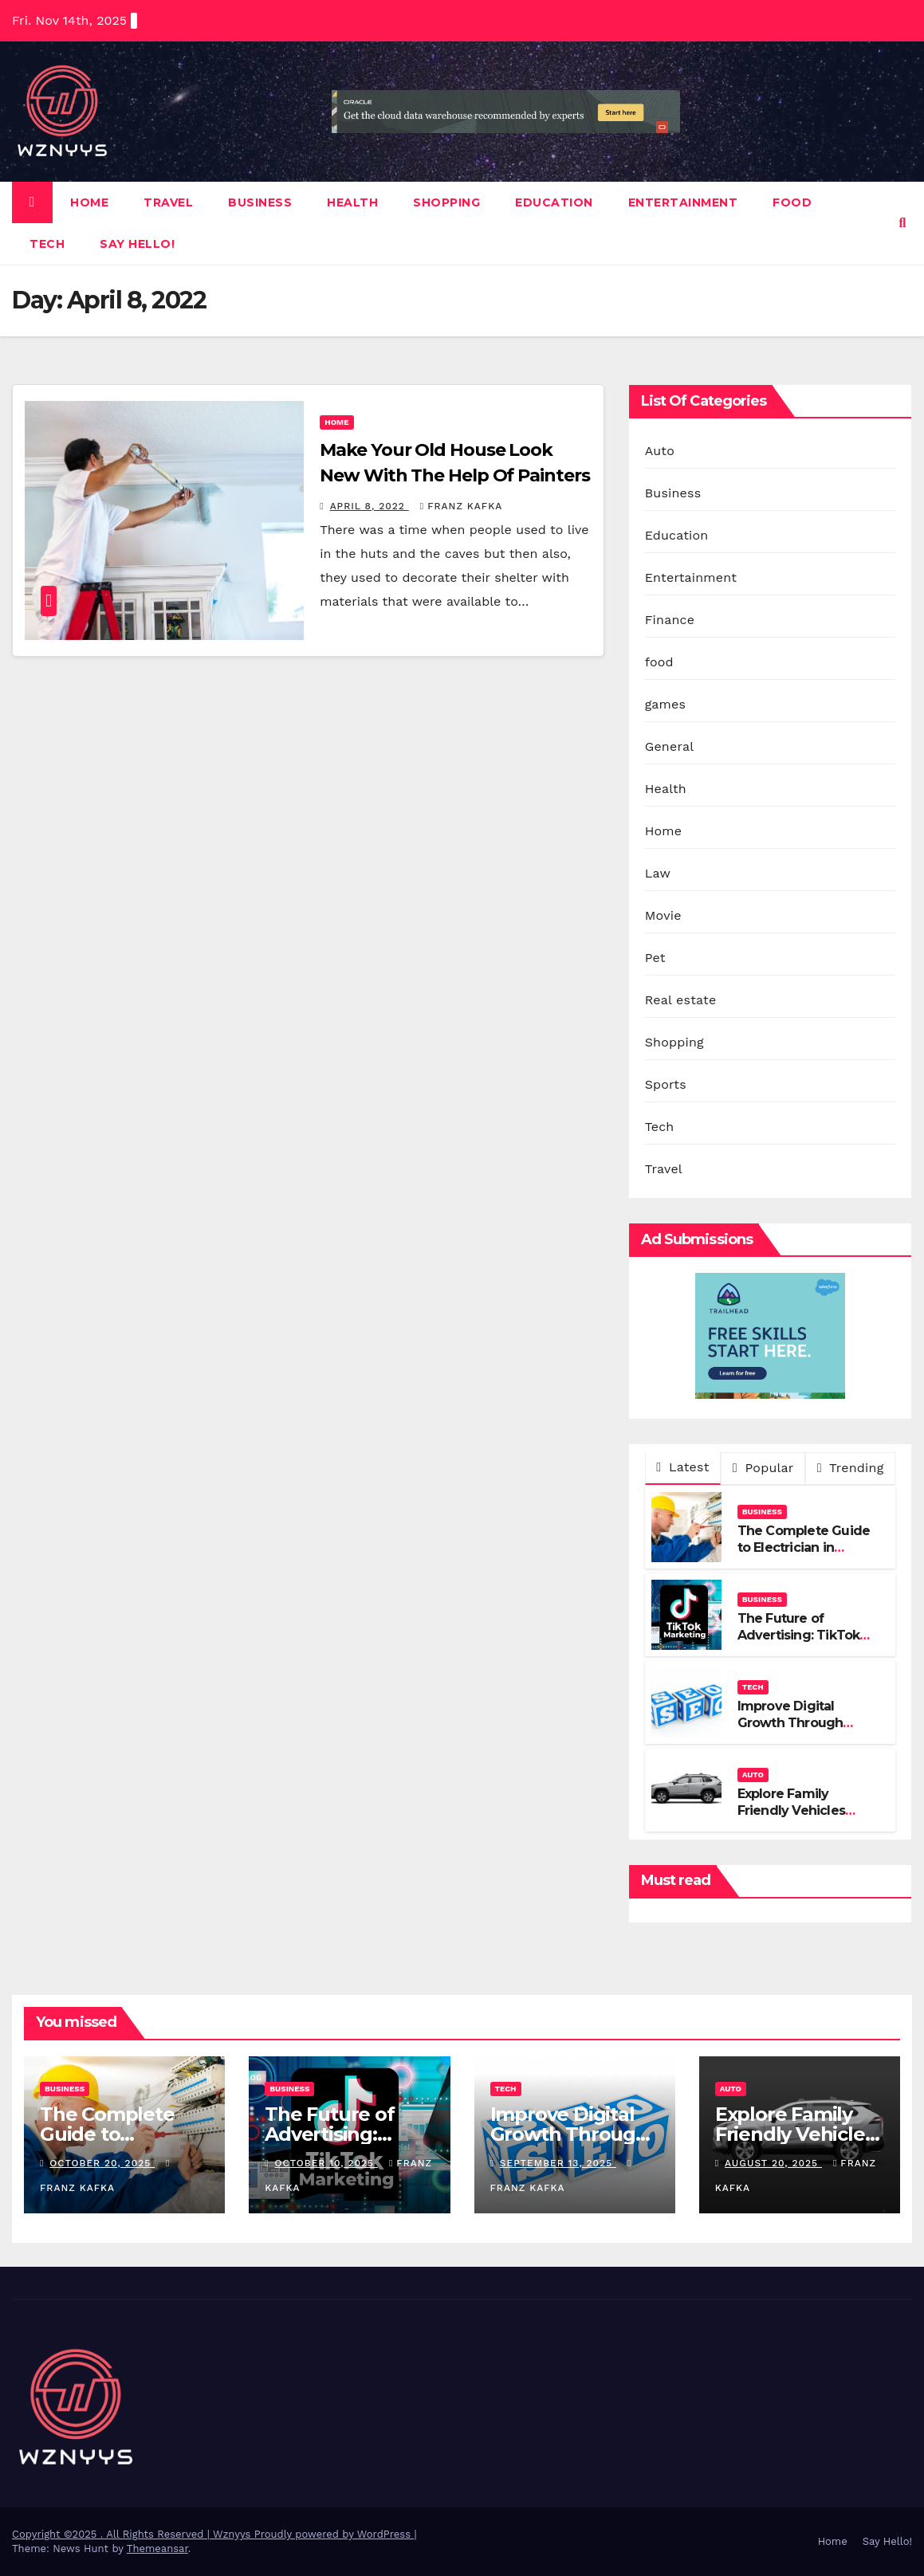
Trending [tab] (850, 1467)
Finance (669, 619)
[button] (902, 222)
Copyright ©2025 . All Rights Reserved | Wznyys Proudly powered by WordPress (213, 2534)
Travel (168, 202)
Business (260, 202)
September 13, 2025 (558, 2163)
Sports (665, 1084)
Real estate (681, 999)
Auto (659, 450)
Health (352, 202)
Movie (663, 915)
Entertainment (683, 202)
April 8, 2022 (369, 506)
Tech (47, 244)
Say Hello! (137, 244)
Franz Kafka (461, 506)
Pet (655, 957)
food (792, 202)
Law (657, 873)
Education (554, 202)
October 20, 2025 (102, 2163)
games (665, 704)
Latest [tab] (682, 1467)
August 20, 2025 (773, 2163)
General (669, 746)
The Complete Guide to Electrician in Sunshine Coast (804, 1547)
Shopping (446, 202)
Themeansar (157, 2548)
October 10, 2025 (326, 2163)
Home (89, 202)
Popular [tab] (763, 1467)
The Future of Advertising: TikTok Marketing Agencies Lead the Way (801, 1643)
